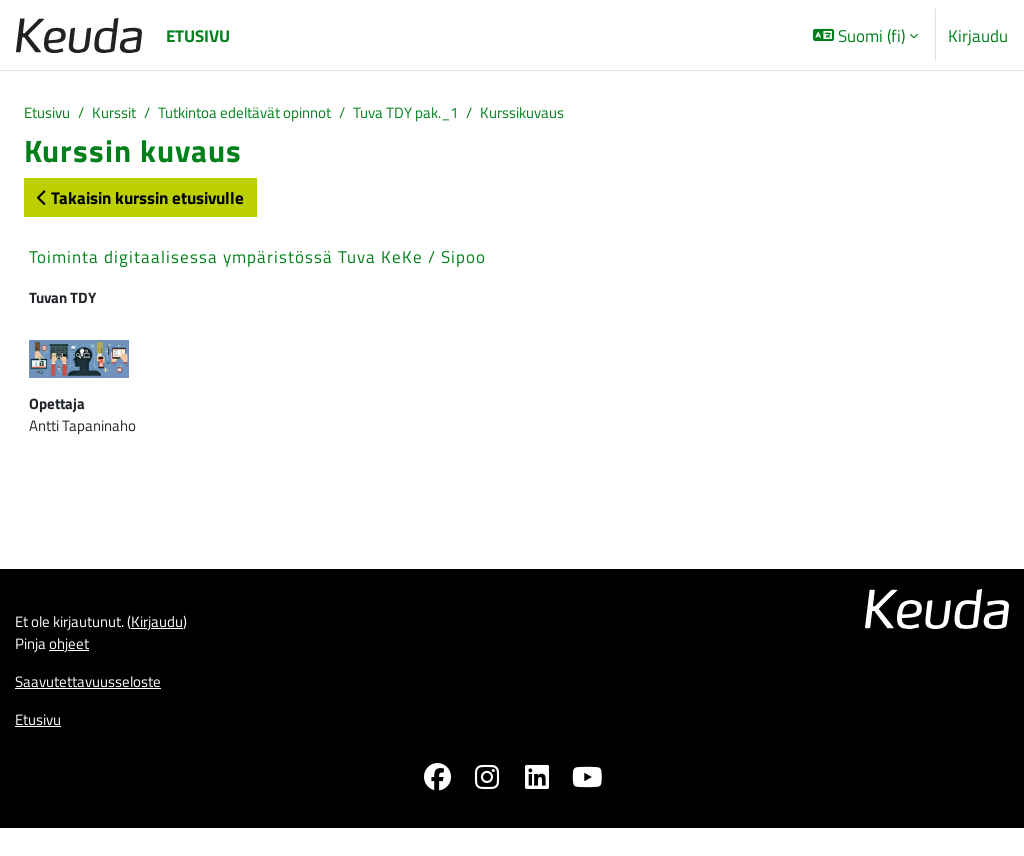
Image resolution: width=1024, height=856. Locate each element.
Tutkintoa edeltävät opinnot (274, 114)
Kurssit (125, 114)
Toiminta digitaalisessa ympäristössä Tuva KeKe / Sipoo (257, 260)
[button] (865, 35)
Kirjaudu (978, 35)
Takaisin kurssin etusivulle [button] (140, 200)
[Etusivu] (79, 35)
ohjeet (78, 665)
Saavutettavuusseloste (98, 706)
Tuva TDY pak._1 (458, 114)
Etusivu (50, 114)
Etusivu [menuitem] (198, 35)
